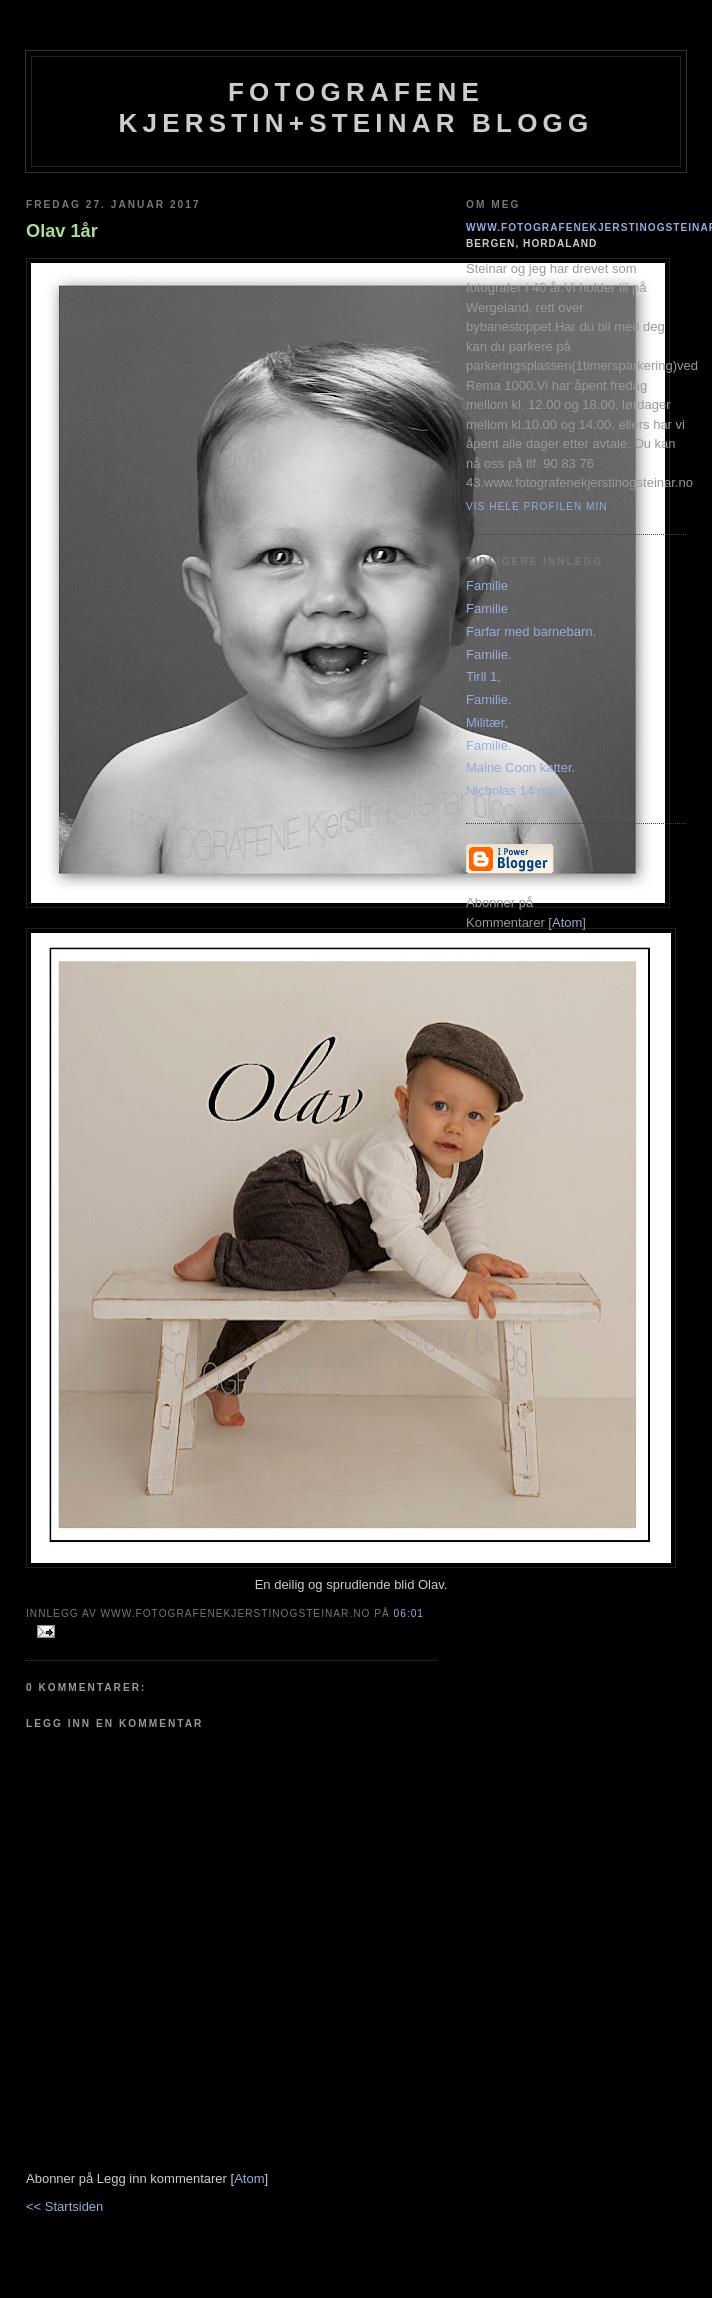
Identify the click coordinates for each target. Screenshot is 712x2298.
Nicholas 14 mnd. (516, 790)
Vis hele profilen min (537, 506)
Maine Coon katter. (520, 767)
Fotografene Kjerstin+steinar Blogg (356, 107)
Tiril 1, (483, 676)
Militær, (487, 722)
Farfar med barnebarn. (531, 631)
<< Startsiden (64, 2206)
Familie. (489, 654)
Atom (249, 2178)
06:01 (409, 1613)
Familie (487, 585)
